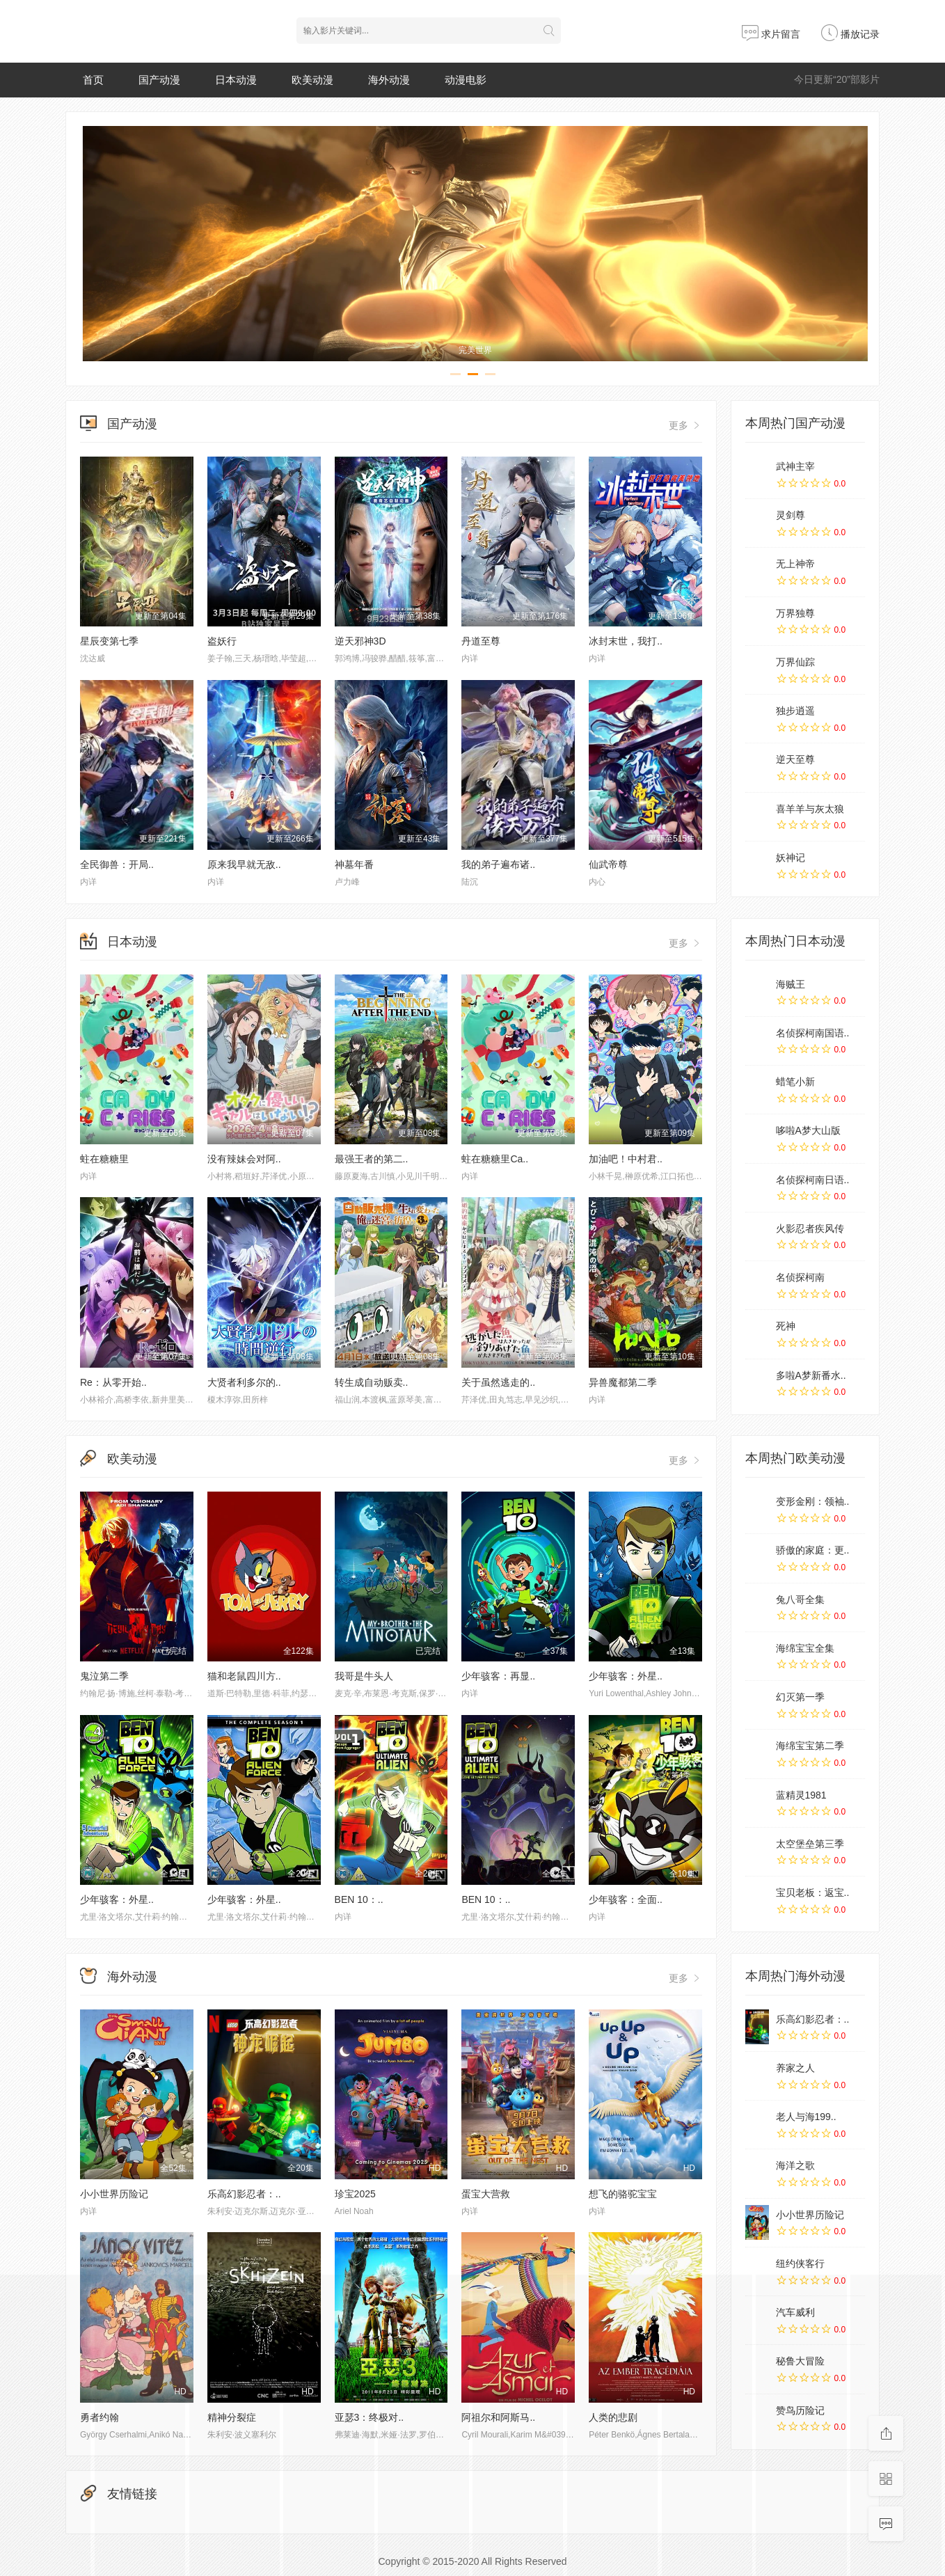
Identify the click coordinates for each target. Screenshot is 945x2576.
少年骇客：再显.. (498, 1676)
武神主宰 (795, 466)
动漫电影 (465, 80)
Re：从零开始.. (113, 1382)
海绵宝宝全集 (805, 1648)
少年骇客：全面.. (625, 1899)
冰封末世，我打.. (625, 641)
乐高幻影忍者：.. (244, 2193)
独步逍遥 (795, 710)
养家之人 (795, 2067)
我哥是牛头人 (364, 1676)
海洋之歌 (795, 2165)
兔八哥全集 (800, 1599)
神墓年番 (354, 864)
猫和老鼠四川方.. (244, 1676)
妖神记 (790, 857)
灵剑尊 (790, 515)
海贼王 (790, 984)
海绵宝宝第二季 (810, 1745)
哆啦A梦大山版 (808, 1130)
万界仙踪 (795, 661)
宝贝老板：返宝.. (813, 1892)
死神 (785, 1326)
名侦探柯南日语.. (813, 1179)
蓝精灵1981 (801, 1795)
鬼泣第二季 (104, 1676)
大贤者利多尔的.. (244, 1382)
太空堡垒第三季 (810, 1843)
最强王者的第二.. (371, 1158)
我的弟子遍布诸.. (498, 864)
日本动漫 (236, 80)
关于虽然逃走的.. (498, 1382)
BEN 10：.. (359, 1899)
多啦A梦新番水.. (811, 1375)
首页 (93, 80)
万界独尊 (795, 613)
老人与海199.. (806, 2116)
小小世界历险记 (114, 2193)
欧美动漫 (312, 80)
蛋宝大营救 (485, 2193)
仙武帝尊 (608, 864)
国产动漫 (159, 80)
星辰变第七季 (109, 641)
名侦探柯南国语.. (813, 1032)
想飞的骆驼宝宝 (623, 2193)
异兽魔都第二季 (623, 1382)
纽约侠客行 (800, 2263)
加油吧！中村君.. (625, 1158)
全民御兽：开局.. (117, 864)
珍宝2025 (355, 2193)
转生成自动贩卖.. (371, 1382)
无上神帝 (795, 563)
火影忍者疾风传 (810, 1228)
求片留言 (771, 34)
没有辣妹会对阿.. (244, 1158)
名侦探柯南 (800, 1277)
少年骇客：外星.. (625, 1676)
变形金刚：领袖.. (813, 1501)
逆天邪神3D (360, 641)
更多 (685, 425)
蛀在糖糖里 (104, 1158)
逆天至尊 (795, 759)
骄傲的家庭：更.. (813, 1550)
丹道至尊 (480, 641)
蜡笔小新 (795, 1081)
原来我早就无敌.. (244, 864)
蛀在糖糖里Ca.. (494, 1158)
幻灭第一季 (800, 1696)
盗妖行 (222, 641)
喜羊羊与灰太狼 (810, 808)
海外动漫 (389, 80)
